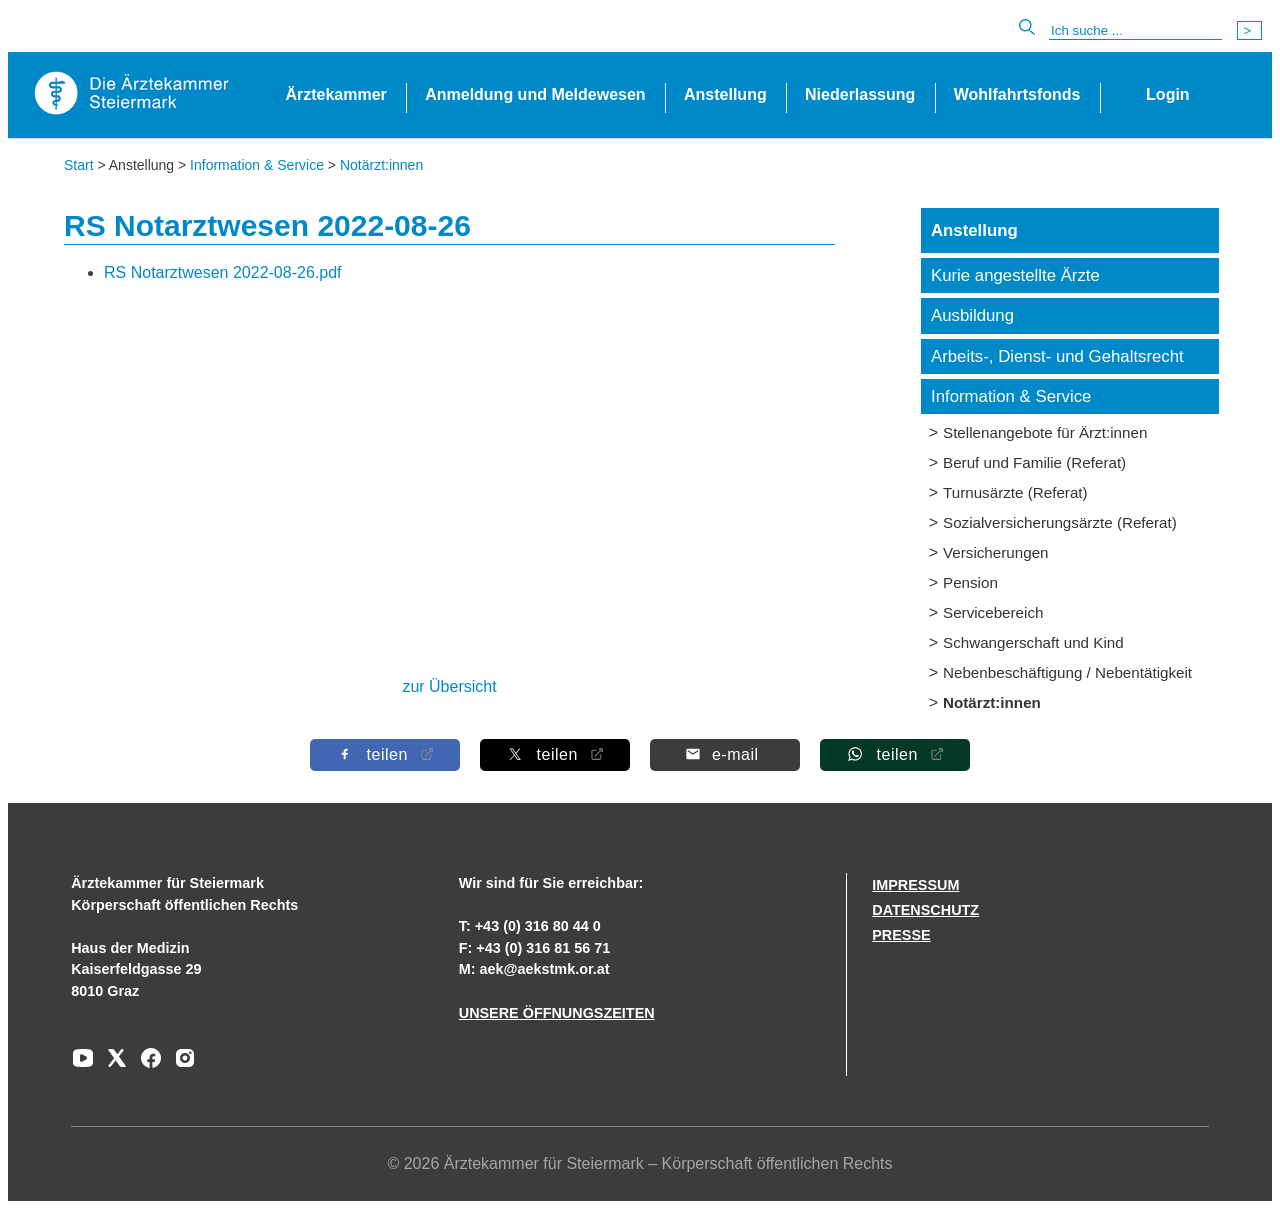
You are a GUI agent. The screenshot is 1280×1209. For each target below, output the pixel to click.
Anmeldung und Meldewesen (535, 94)
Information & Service (257, 165)
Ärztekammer (335, 94)
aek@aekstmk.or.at (545, 969)
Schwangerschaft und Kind (1033, 642)
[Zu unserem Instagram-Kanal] (180, 1065)
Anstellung (725, 94)
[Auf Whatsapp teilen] (895, 754)
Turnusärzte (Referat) (1015, 492)
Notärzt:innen (381, 165)
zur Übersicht (449, 686)
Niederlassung (860, 94)
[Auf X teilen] (555, 754)
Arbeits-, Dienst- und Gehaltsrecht (1057, 356)
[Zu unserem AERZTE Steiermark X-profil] (112, 1065)
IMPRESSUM (915, 885)
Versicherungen (996, 552)
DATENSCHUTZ (925, 910)
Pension (970, 582)
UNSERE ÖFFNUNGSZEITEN (557, 1013)
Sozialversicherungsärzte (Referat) (1060, 522)
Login (1168, 94)
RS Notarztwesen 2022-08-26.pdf (222, 272)
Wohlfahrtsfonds (1017, 94)
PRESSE (901, 935)
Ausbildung (972, 315)
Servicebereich (993, 612)
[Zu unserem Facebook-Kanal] (146, 1065)
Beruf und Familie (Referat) (1034, 462)
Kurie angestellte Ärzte (1015, 275)
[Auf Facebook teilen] (385, 754)
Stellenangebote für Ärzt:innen (1045, 432)
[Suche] (1135, 31)
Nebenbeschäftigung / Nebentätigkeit (1067, 672)
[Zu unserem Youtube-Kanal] (83, 1065)
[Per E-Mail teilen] (725, 754)
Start (79, 165)
